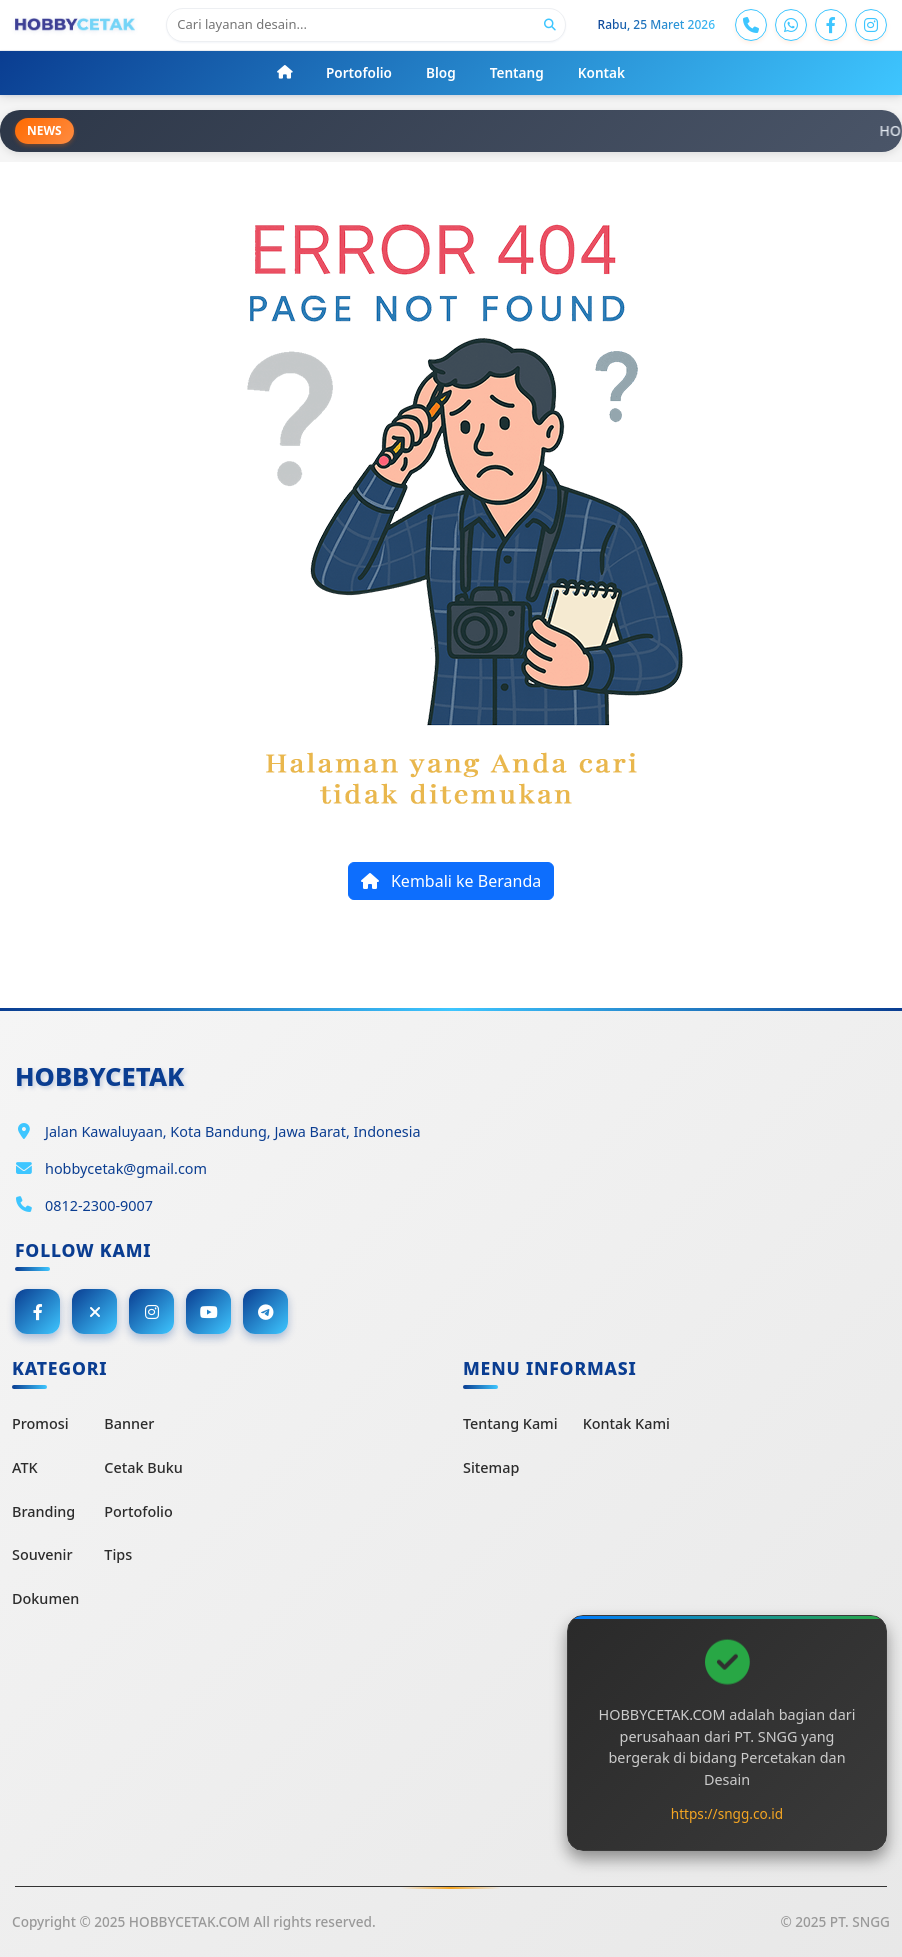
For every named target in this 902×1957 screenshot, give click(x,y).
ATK (25, 1467)
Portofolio (138, 1511)
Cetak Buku (143, 1467)
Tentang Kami (510, 1423)
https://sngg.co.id (727, 1813)
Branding (43, 1511)
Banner (129, 1423)
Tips (118, 1554)
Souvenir (42, 1554)
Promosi (40, 1423)
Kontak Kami (626, 1423)
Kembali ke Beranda (451, 881)
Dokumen (45, 1598)
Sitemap (491, 1467)
